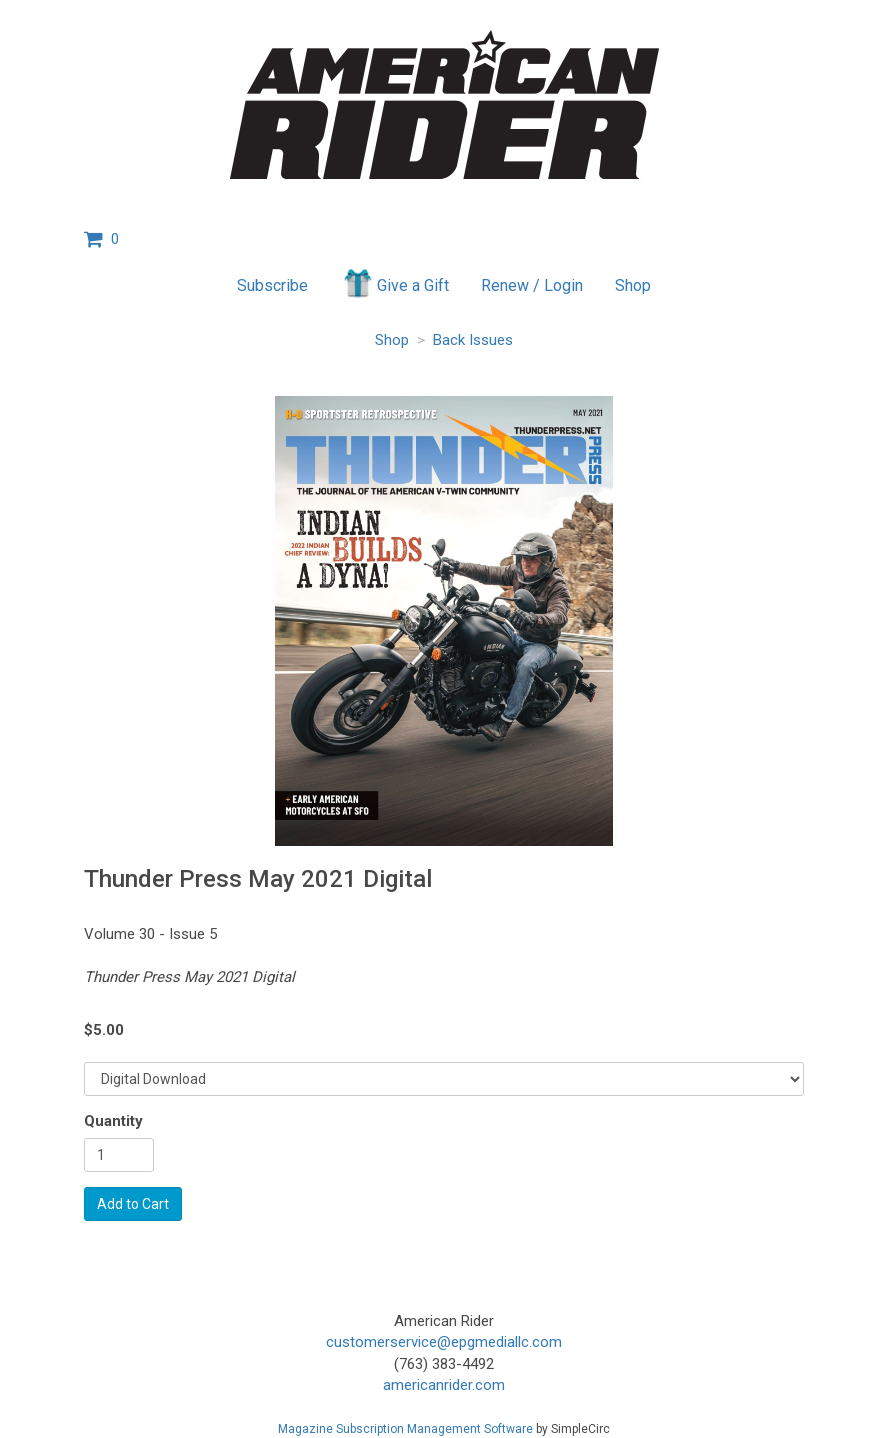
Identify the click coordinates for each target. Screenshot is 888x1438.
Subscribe (272, 285)
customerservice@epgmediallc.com (444, 1342)
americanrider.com (444, 1385)
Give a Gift (394, 283)
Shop (633, 285)
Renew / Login (532, 285)
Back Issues (473, 340)
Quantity (113, 1121)
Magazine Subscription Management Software (405, 1429)
